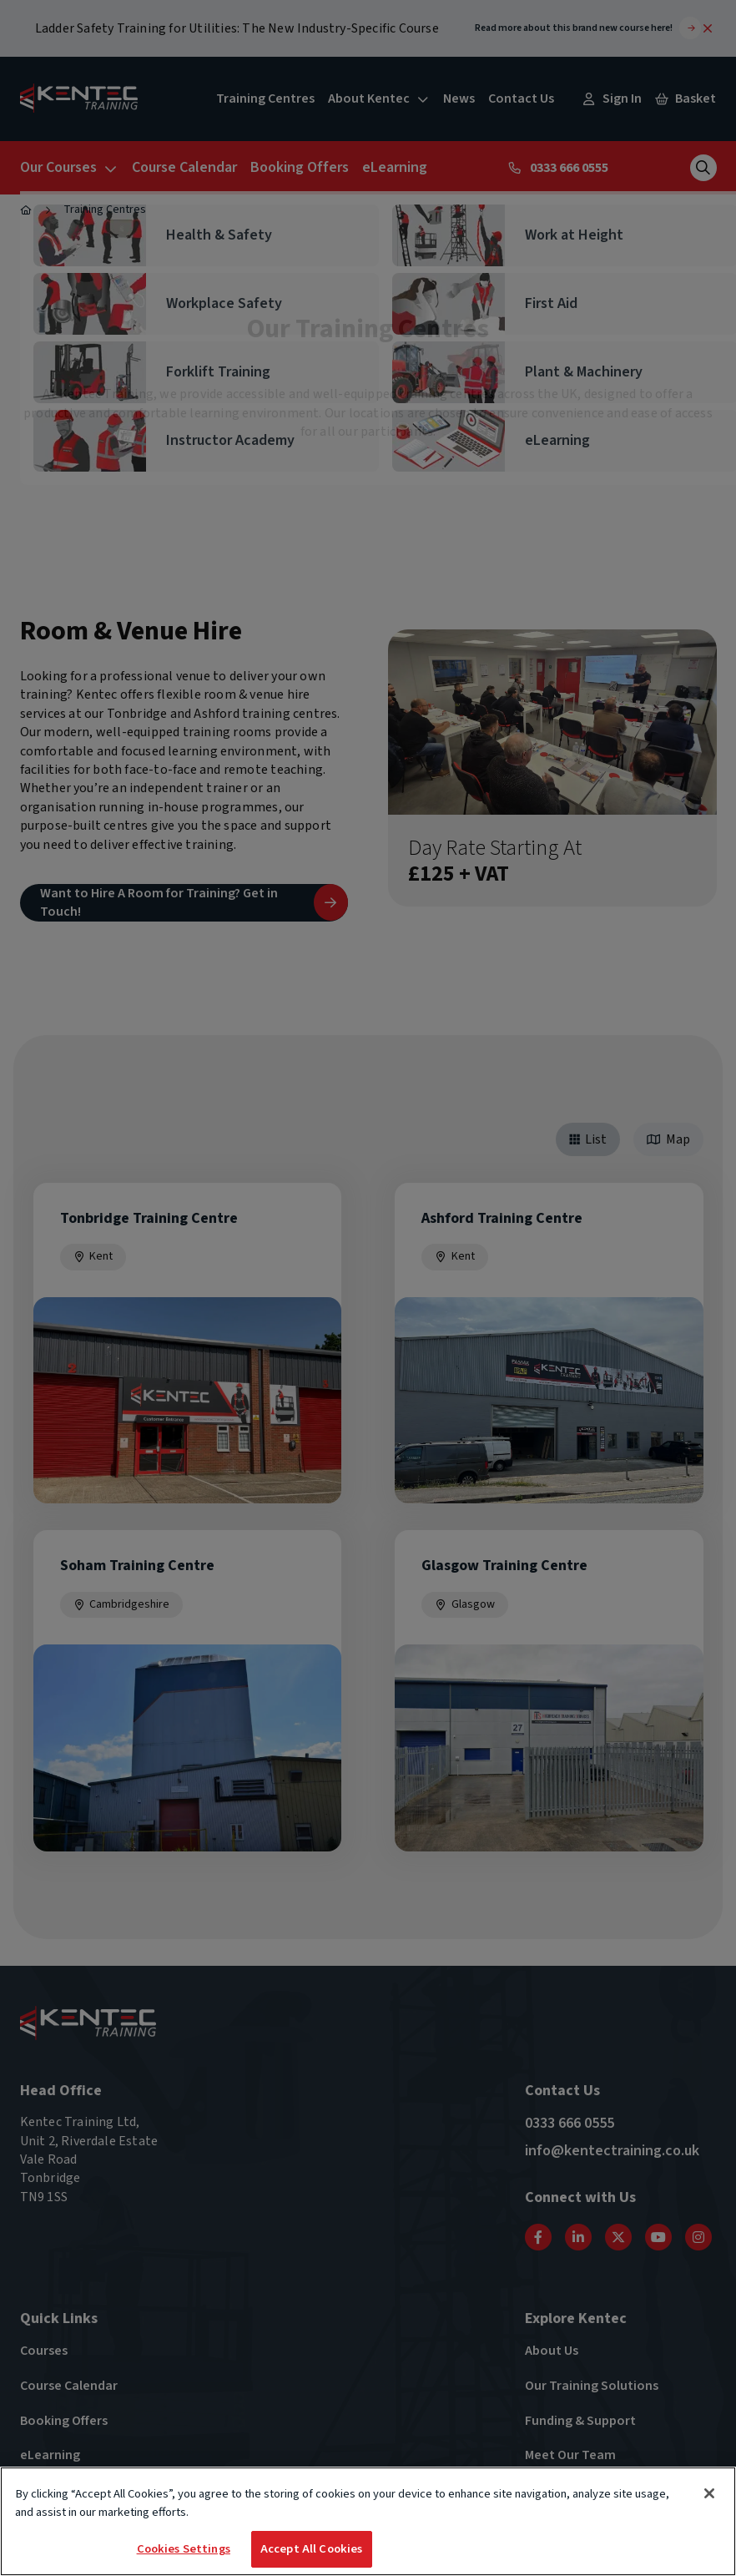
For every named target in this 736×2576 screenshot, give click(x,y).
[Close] (709, 2494)
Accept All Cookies (311, 2549)
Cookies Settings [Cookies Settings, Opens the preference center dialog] (183, 2549)
